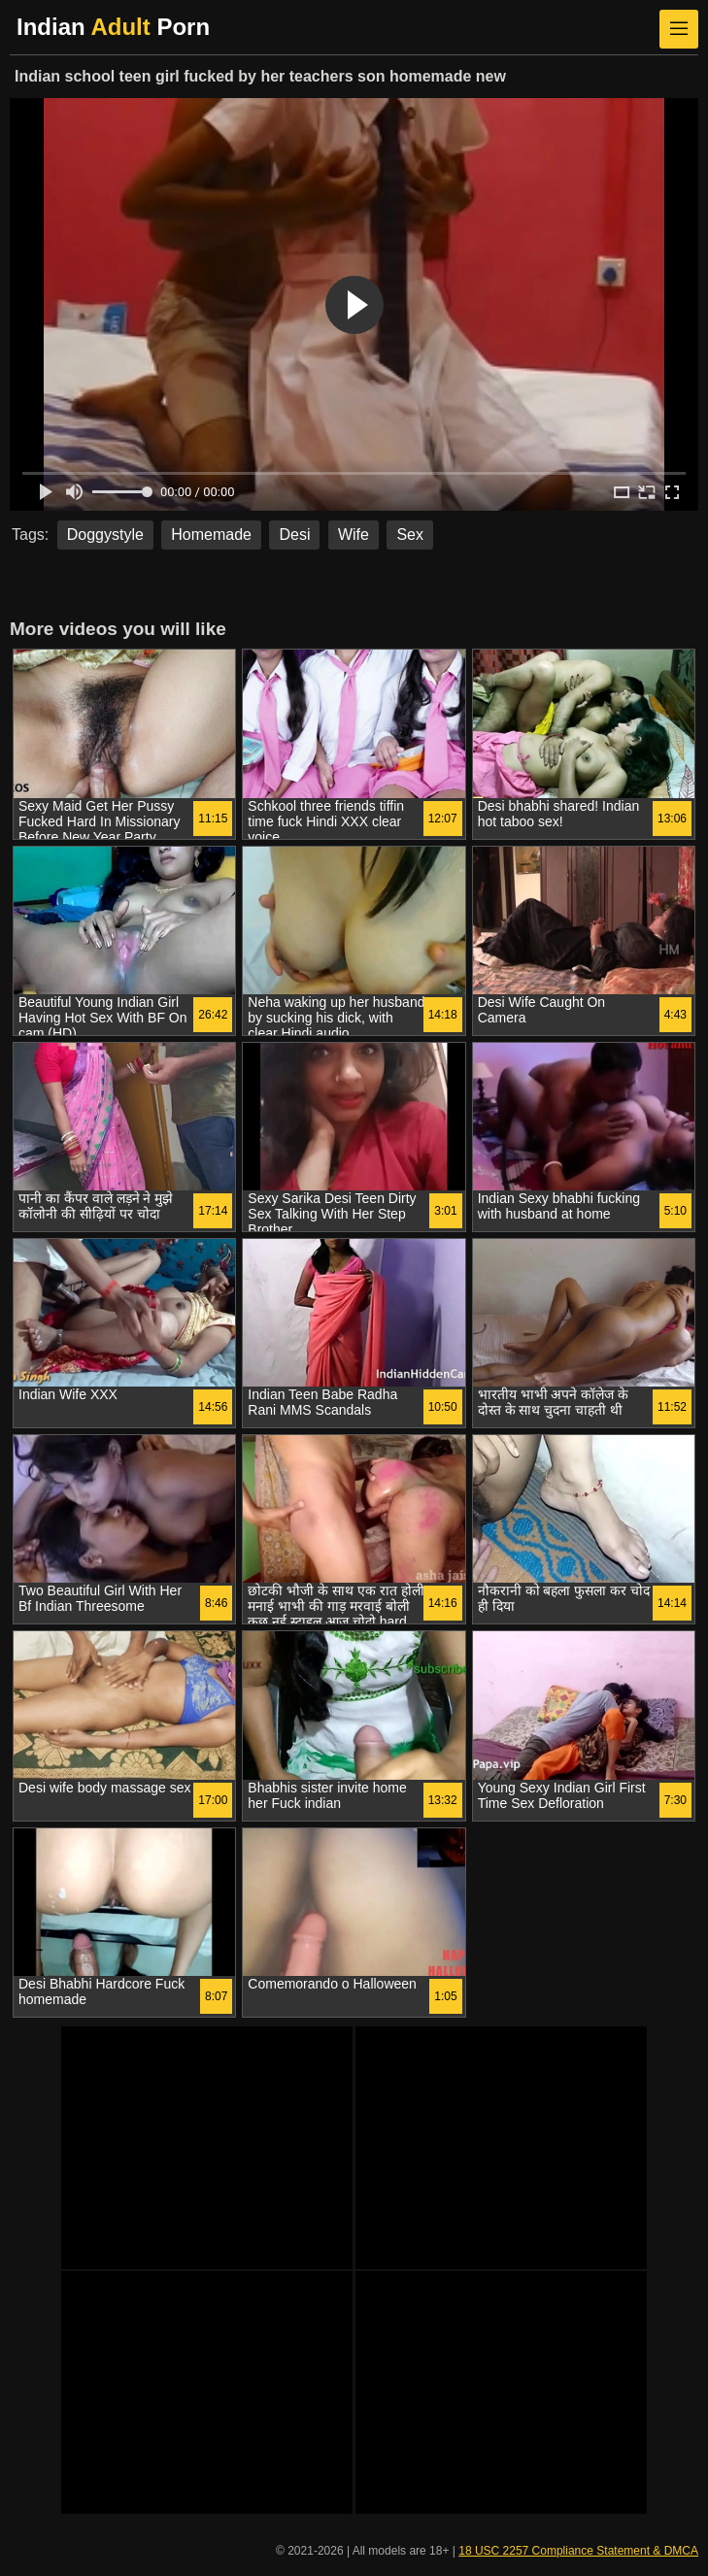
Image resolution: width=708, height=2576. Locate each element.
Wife (353, 534)
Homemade (211, 534)
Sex (409, 534)
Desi (294, 534)
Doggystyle (105, 534)
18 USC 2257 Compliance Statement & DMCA (578, 2551)
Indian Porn (113, 27)
